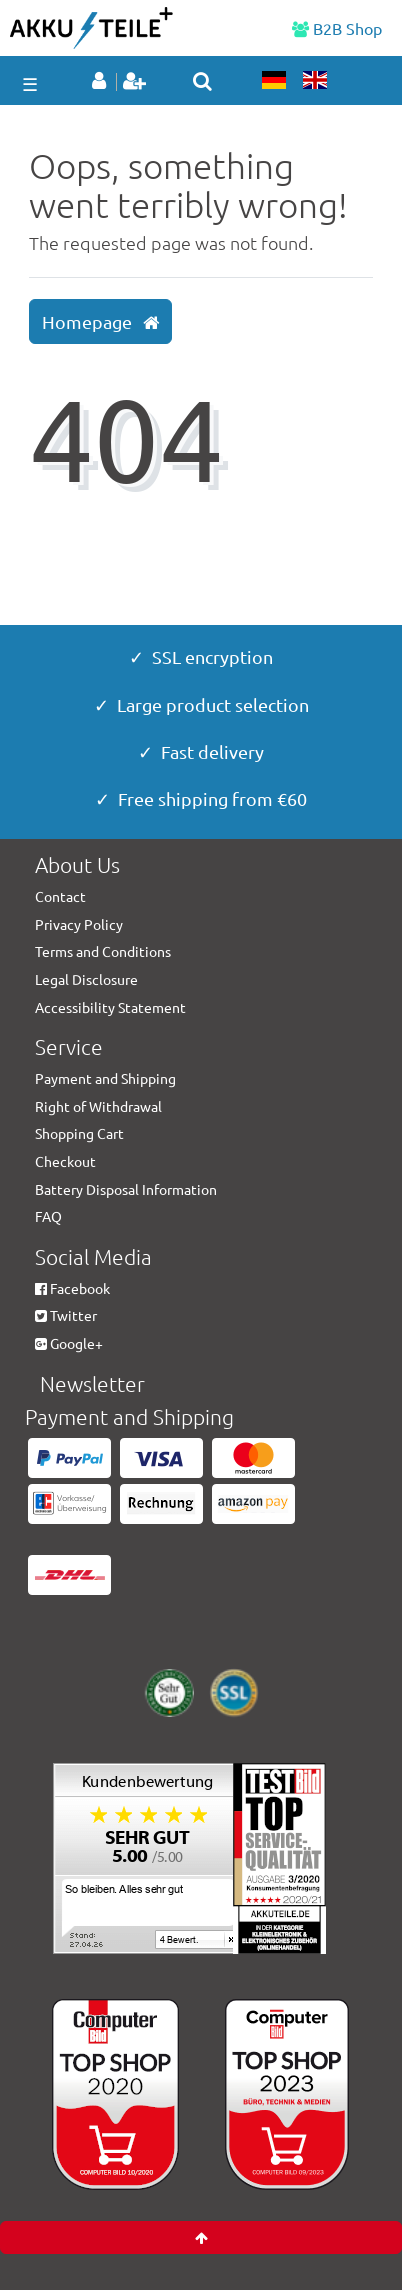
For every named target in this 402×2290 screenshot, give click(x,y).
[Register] (136, 82)
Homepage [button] (100, 322)
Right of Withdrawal (98, 1106)
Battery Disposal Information (126, 1189)
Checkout (65, 1161)
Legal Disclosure (86, 979)
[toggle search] (202, 81)
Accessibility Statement (110, 1007)
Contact (60, 896)
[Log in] (102, 82)
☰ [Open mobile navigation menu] (30, 83)
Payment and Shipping (105, 1078)
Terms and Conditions (103, 951)
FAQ (48, 1216)
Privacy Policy (79, 924)
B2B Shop (337, 28)
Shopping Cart (79, 1133)
